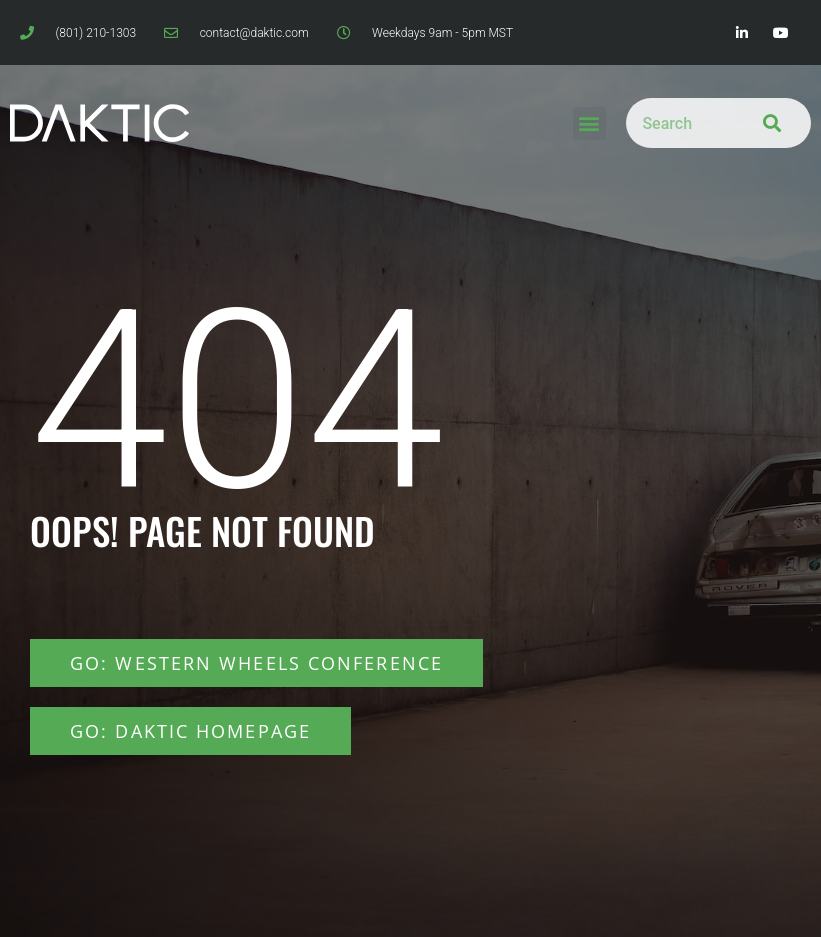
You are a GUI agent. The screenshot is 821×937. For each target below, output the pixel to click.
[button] (589, 123)
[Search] (767, 123)
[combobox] (675, 123)
